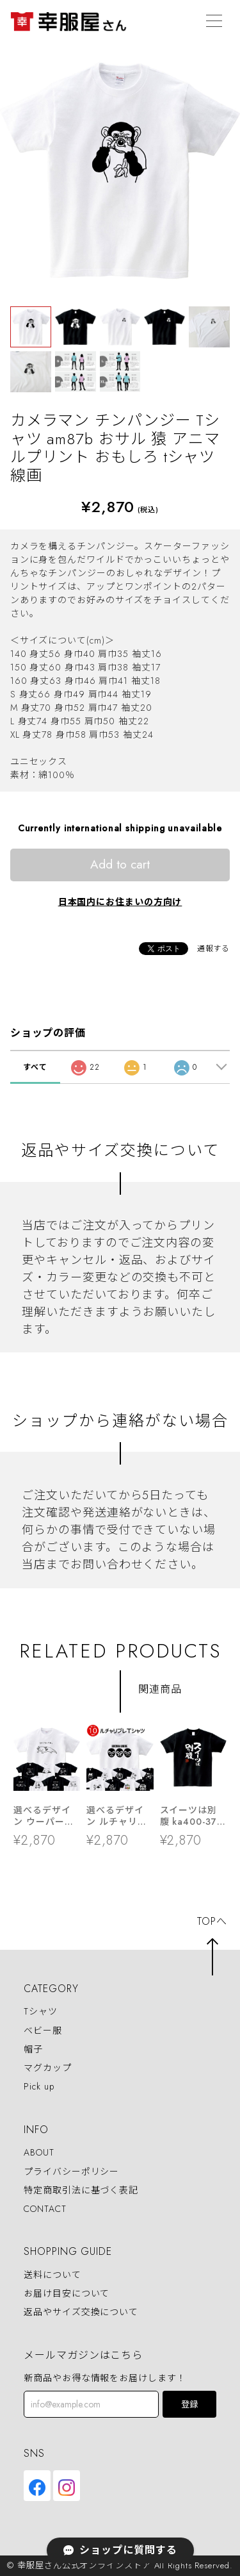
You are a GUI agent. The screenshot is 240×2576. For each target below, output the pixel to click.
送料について (52, 2274)
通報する (213, 948)
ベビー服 (43, 2030)
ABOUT (39, 2153)
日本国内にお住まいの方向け (120, 901)
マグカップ (48, 2067)
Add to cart (120, 864)
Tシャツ (41, 2012)
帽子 (33, 2049)
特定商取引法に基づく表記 (81, 2190)
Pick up (39, 2086)
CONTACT (45, 2208)
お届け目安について (66, 2293)
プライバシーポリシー (71, 2171)
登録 (189, 2404)
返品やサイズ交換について (81, 2312)
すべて (35, 1067)
